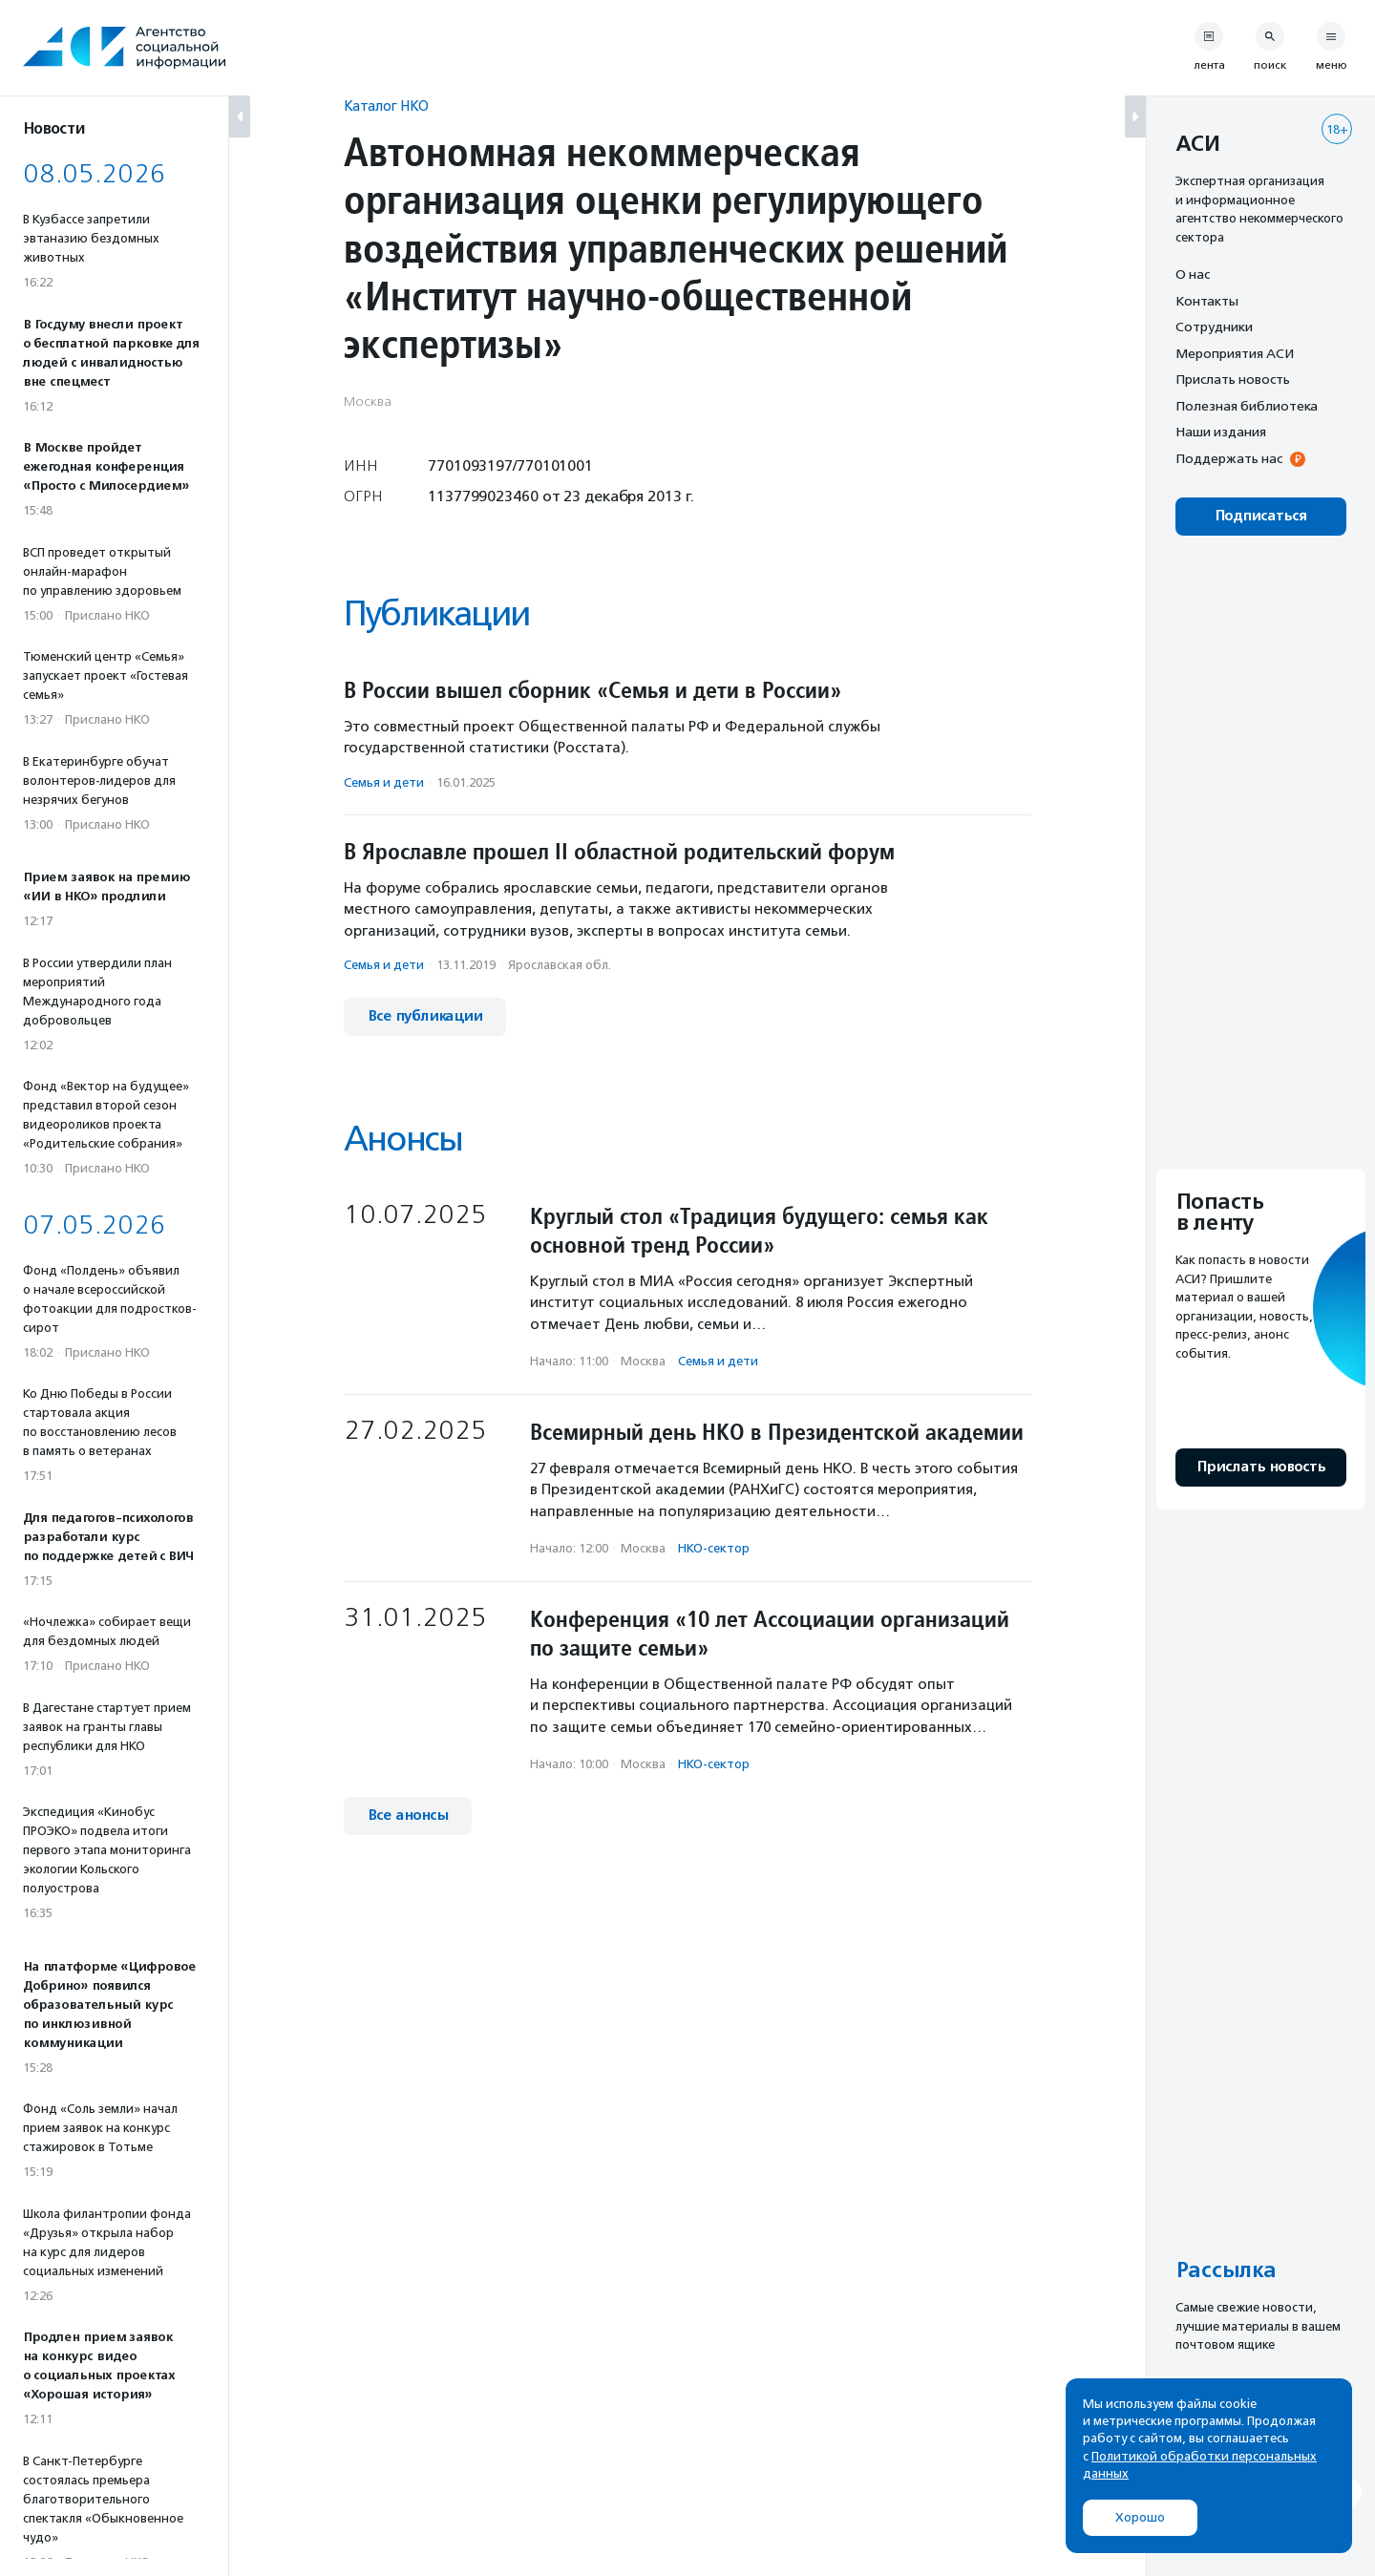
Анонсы (403, 1138)
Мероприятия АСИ (1234, 353)
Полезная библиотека (1246, 405)
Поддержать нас (1228, 458)
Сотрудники (1214, 326)
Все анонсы (408, 1815)
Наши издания (1220, 431)
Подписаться (1261, 516)
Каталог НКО (386, 105)
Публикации (436, 613)
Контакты (1206, 300)
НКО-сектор (714, 1548)
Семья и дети (384, 782)
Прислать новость (1232, 379)
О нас (1192, 274)
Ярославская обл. (559, 965)
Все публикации (425, 1016)
